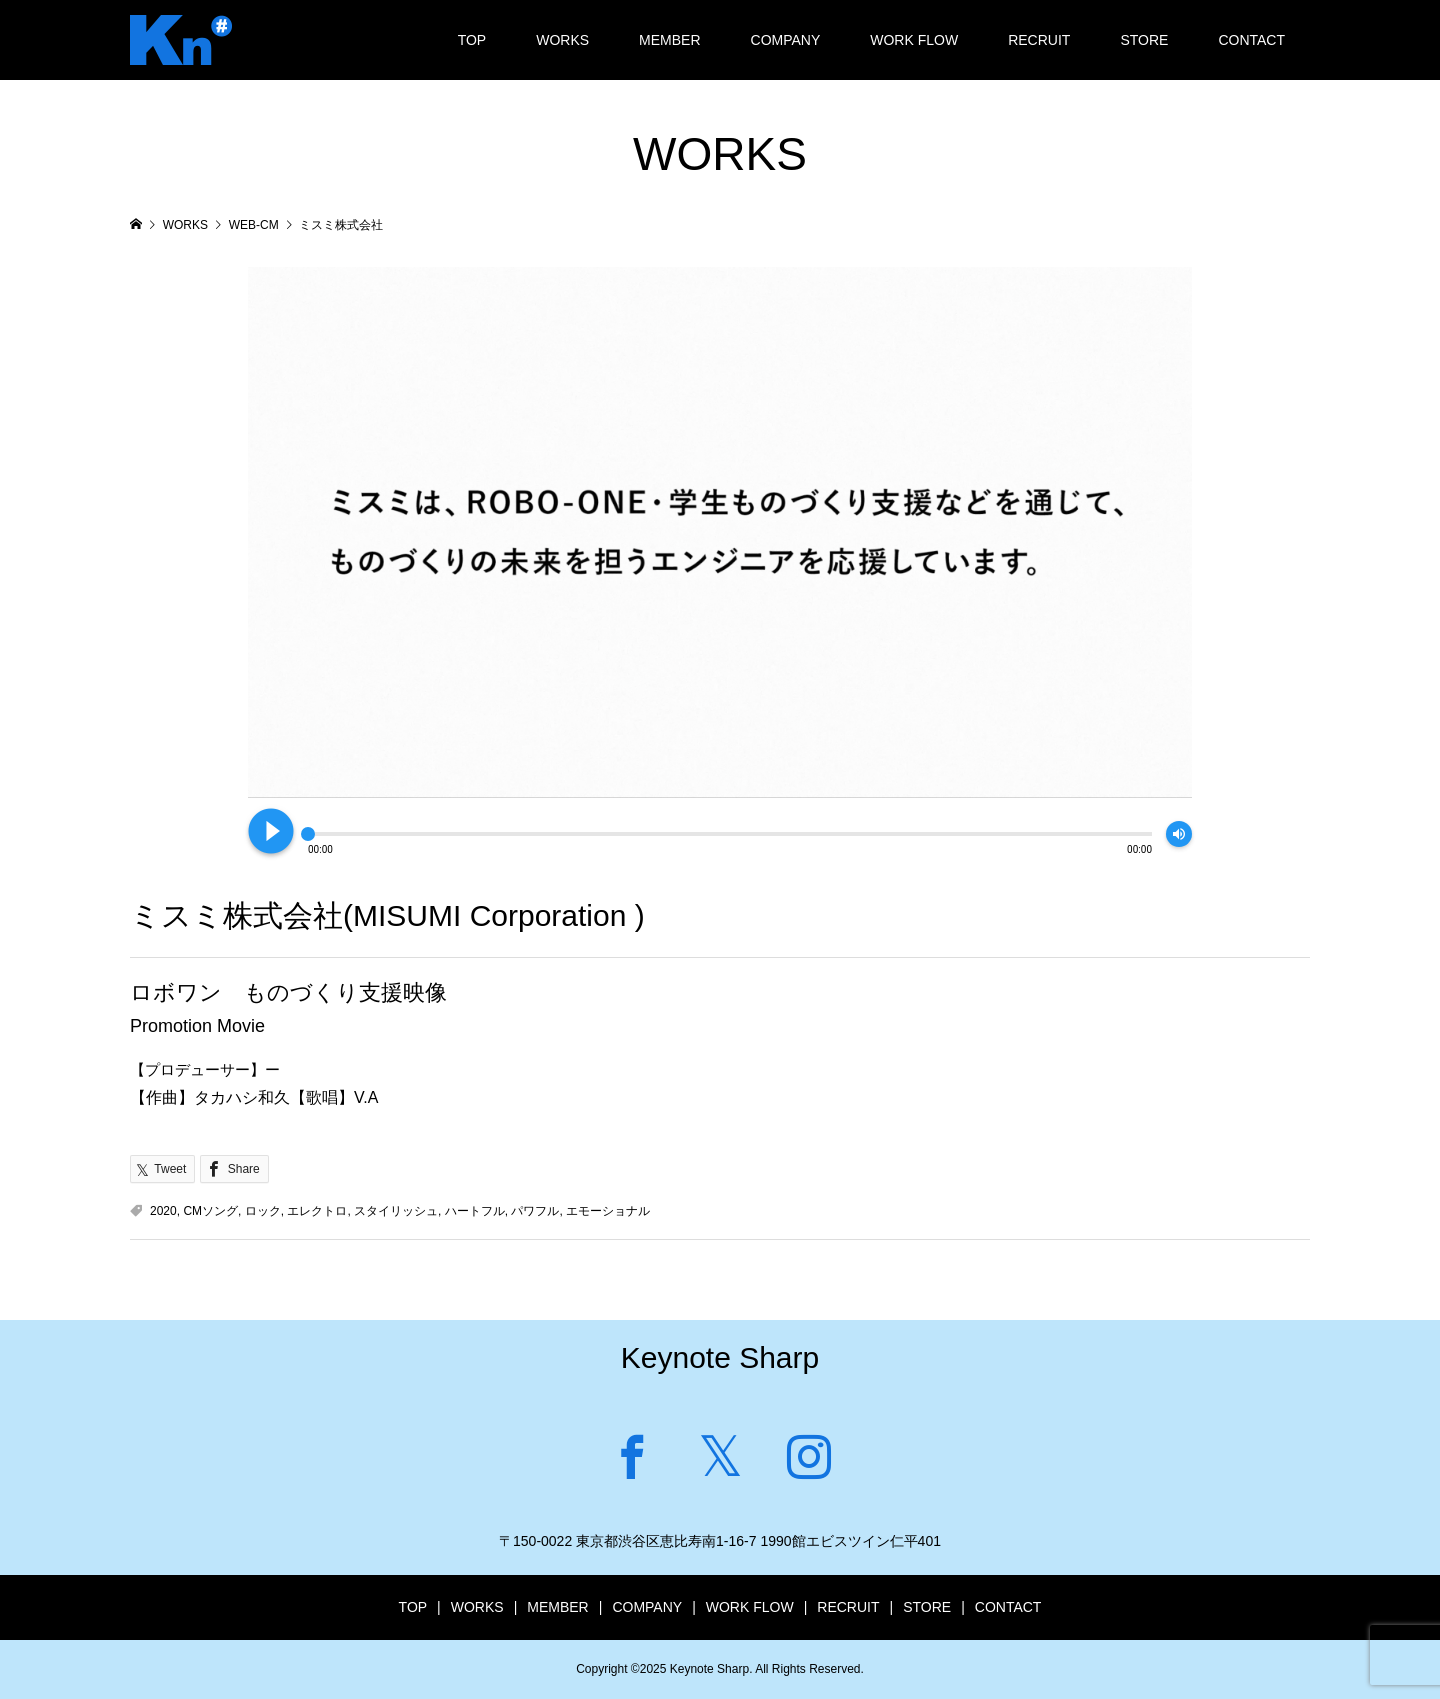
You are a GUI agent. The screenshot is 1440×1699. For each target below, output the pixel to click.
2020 (163, 1211)
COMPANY (786, 40)
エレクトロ (317, 1211)
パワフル (535, 1211)
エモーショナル (608, 1211)
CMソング (210, 1211)
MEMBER (669, 40)
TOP (472, 40)
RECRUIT (1039, 40)
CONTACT (1251, 40)
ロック (263, 1211)
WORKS (562, 40)
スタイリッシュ (396, 1211)
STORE (1144, 40)
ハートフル (475, 1211)
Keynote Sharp (720, 1357)
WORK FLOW (914, 40)
